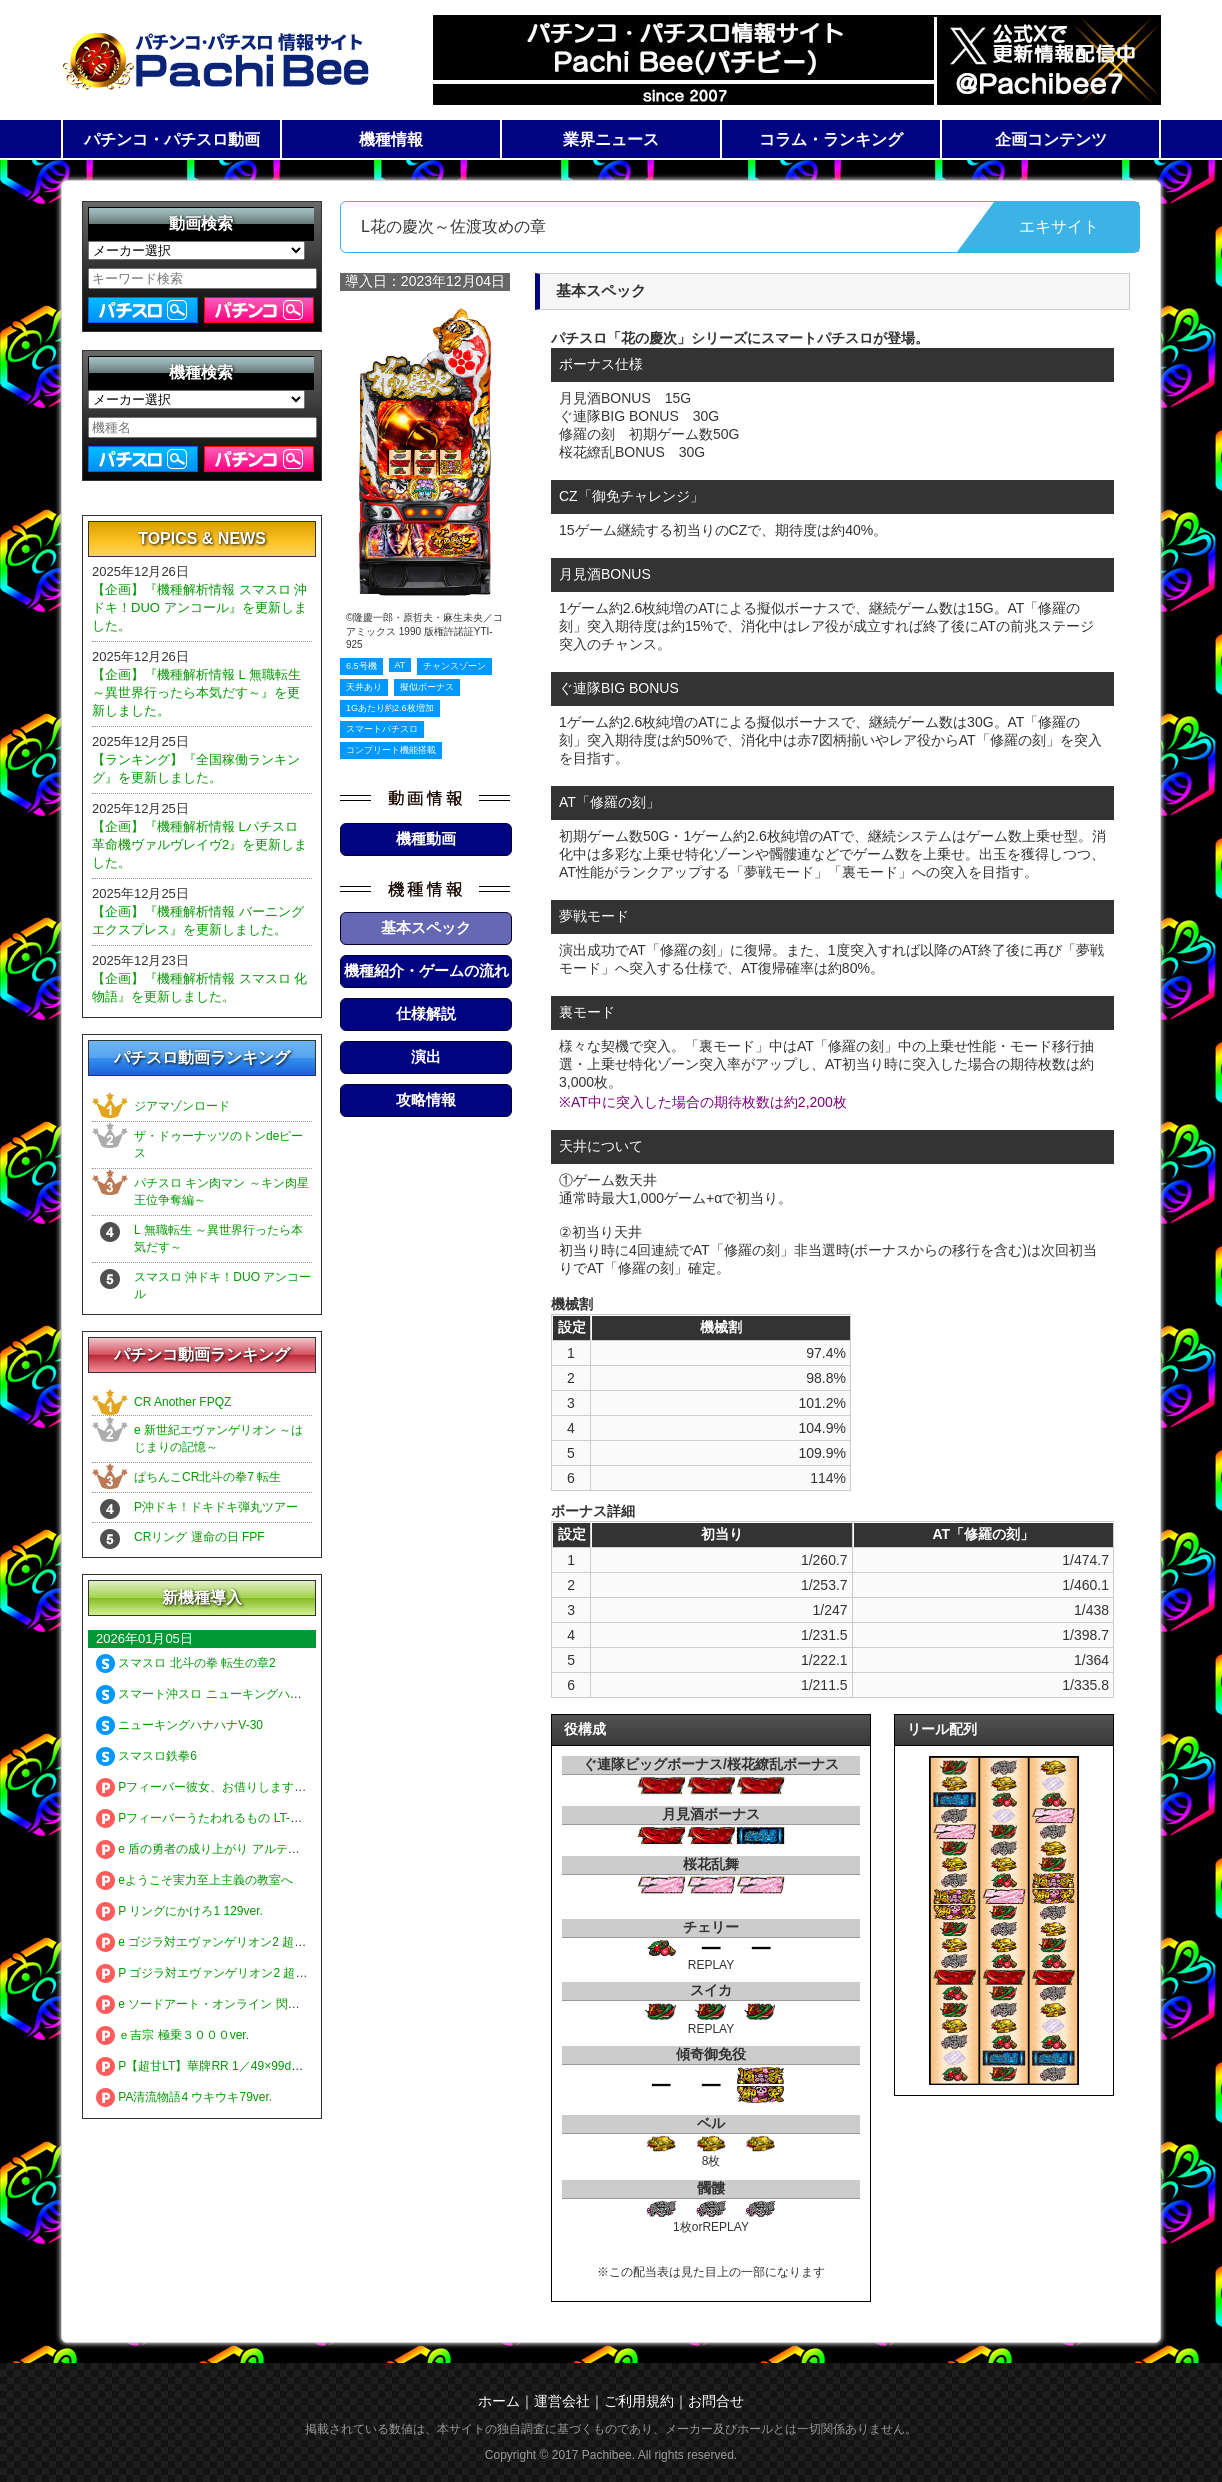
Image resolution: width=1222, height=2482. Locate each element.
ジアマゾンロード (182, 1106)
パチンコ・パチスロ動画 (172, 139)
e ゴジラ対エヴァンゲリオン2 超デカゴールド (231, 1942)
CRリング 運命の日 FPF (199, 1537)
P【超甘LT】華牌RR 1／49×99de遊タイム (221, 2066)
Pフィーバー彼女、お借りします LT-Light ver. (229, 1787)
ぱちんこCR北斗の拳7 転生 (207, 1477)
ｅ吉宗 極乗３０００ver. (172, 2035)
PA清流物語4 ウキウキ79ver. (184, 2097)
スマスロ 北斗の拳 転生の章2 (186, 1663)
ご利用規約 (639, 2401)
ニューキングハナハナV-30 (179, 1725)
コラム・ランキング (831, 139)
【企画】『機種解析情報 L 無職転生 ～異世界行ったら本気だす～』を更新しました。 (196, 692)
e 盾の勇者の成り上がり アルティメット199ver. (235, 1849)
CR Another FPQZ (182, 1402)
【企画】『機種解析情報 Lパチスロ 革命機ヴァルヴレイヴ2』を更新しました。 (199, 844)
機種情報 (391, 139)
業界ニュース (611, 139)
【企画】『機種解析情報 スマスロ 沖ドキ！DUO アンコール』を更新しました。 (199, 607)
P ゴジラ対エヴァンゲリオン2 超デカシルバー (231, 1973)
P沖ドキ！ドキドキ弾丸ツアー (216, 1507)
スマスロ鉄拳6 (146, 1756)
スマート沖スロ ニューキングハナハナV (215, 1694)
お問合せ (716, 2401)
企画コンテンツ (1051, 139)
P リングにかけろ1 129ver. (179, 1911)
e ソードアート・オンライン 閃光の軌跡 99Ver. (234, 2004)
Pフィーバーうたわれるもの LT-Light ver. (217, 1818)
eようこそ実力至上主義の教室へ (194, 1880)
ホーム (499, 2401)
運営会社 (562, 2401)
